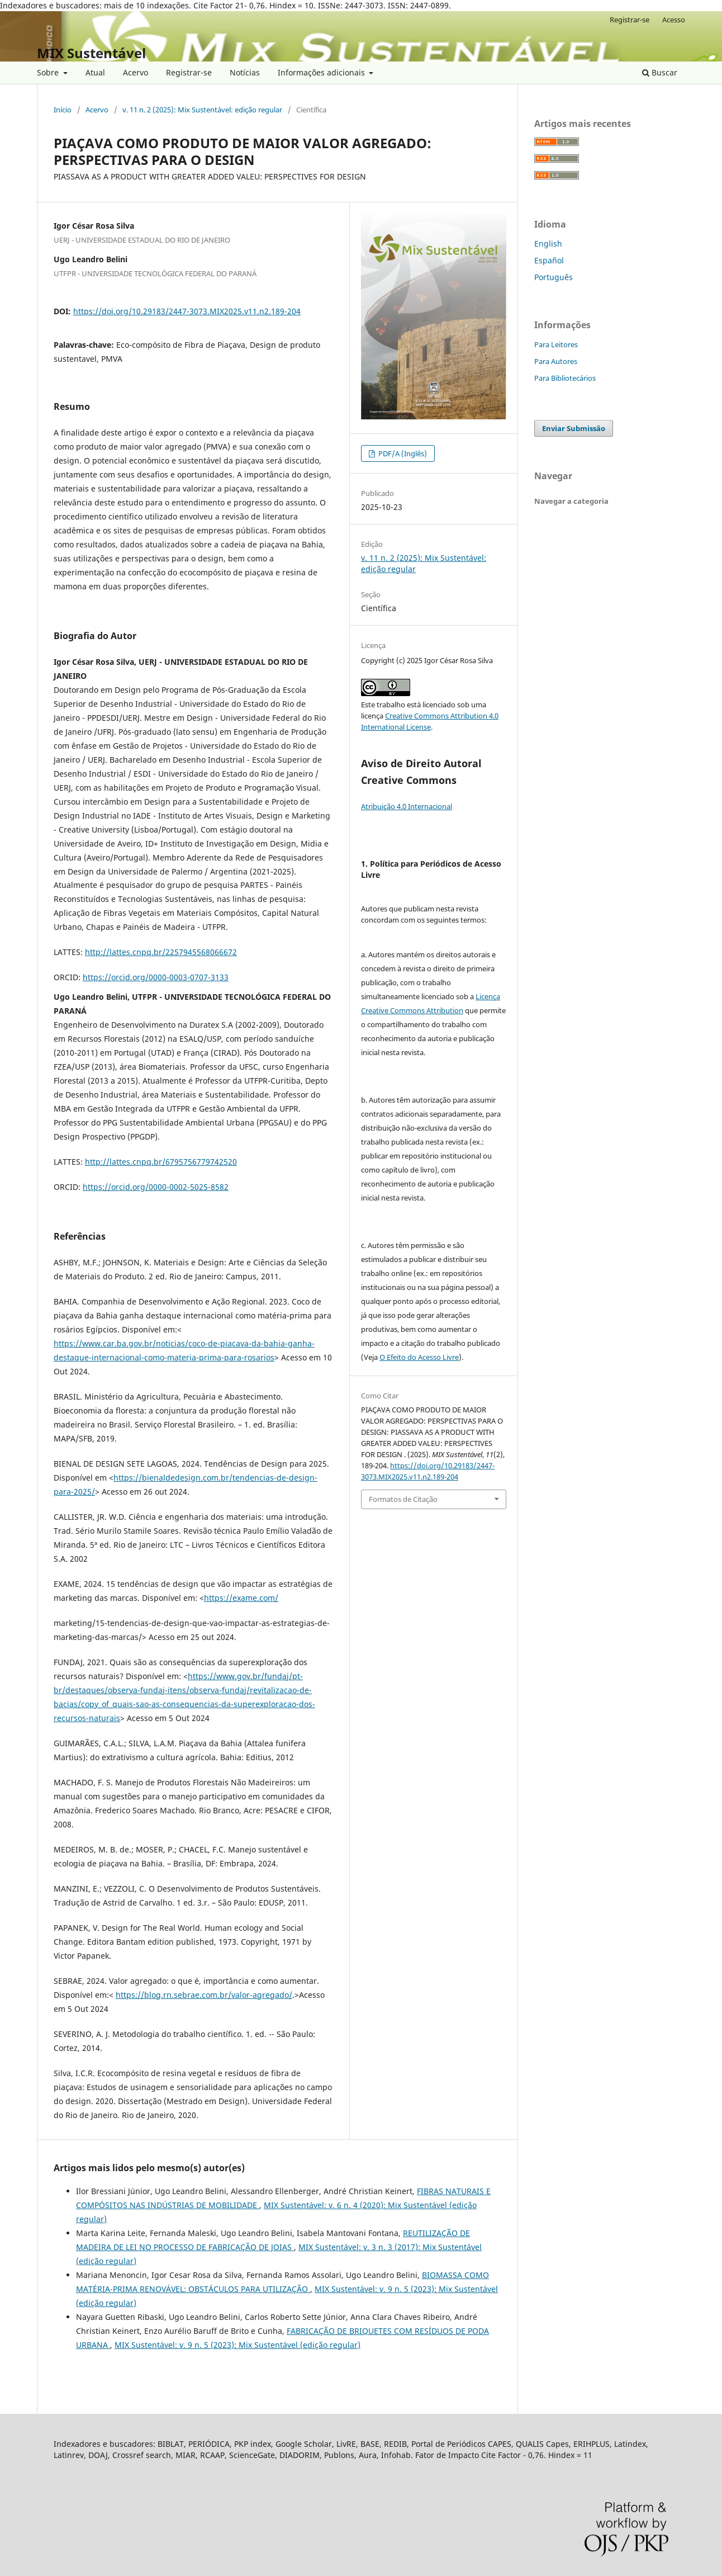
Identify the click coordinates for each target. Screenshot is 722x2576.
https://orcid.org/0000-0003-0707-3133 (156, 977)
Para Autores (555, 361)
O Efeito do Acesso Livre (419, 1357)
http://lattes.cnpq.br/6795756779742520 (161, 1161)
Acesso (673, 20)
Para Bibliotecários (565, 378)
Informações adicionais (322, 72)
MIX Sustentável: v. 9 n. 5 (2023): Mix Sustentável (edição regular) (237, 2344)
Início (63, 110)
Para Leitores (556, 344)
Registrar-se (189, 72)
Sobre (49, 72)
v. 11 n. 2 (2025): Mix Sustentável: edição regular (202, 110)
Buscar (659, 72)
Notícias (245, 72)
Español (549, 260)
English (548, 243)
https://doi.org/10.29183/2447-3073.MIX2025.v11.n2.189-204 (187, 311)
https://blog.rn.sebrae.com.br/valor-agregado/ (204, 1994)
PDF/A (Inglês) (402, 453)
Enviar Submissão (573, 428)
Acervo (135, 72)
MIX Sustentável (91, 53)
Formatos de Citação (403, 1499)
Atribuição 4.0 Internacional (406, 806)
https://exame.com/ (241, 1597)
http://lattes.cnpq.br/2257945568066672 (161, 952)
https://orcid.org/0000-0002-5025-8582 (156, 1186)
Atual (95, 72)
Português (553, 277)
